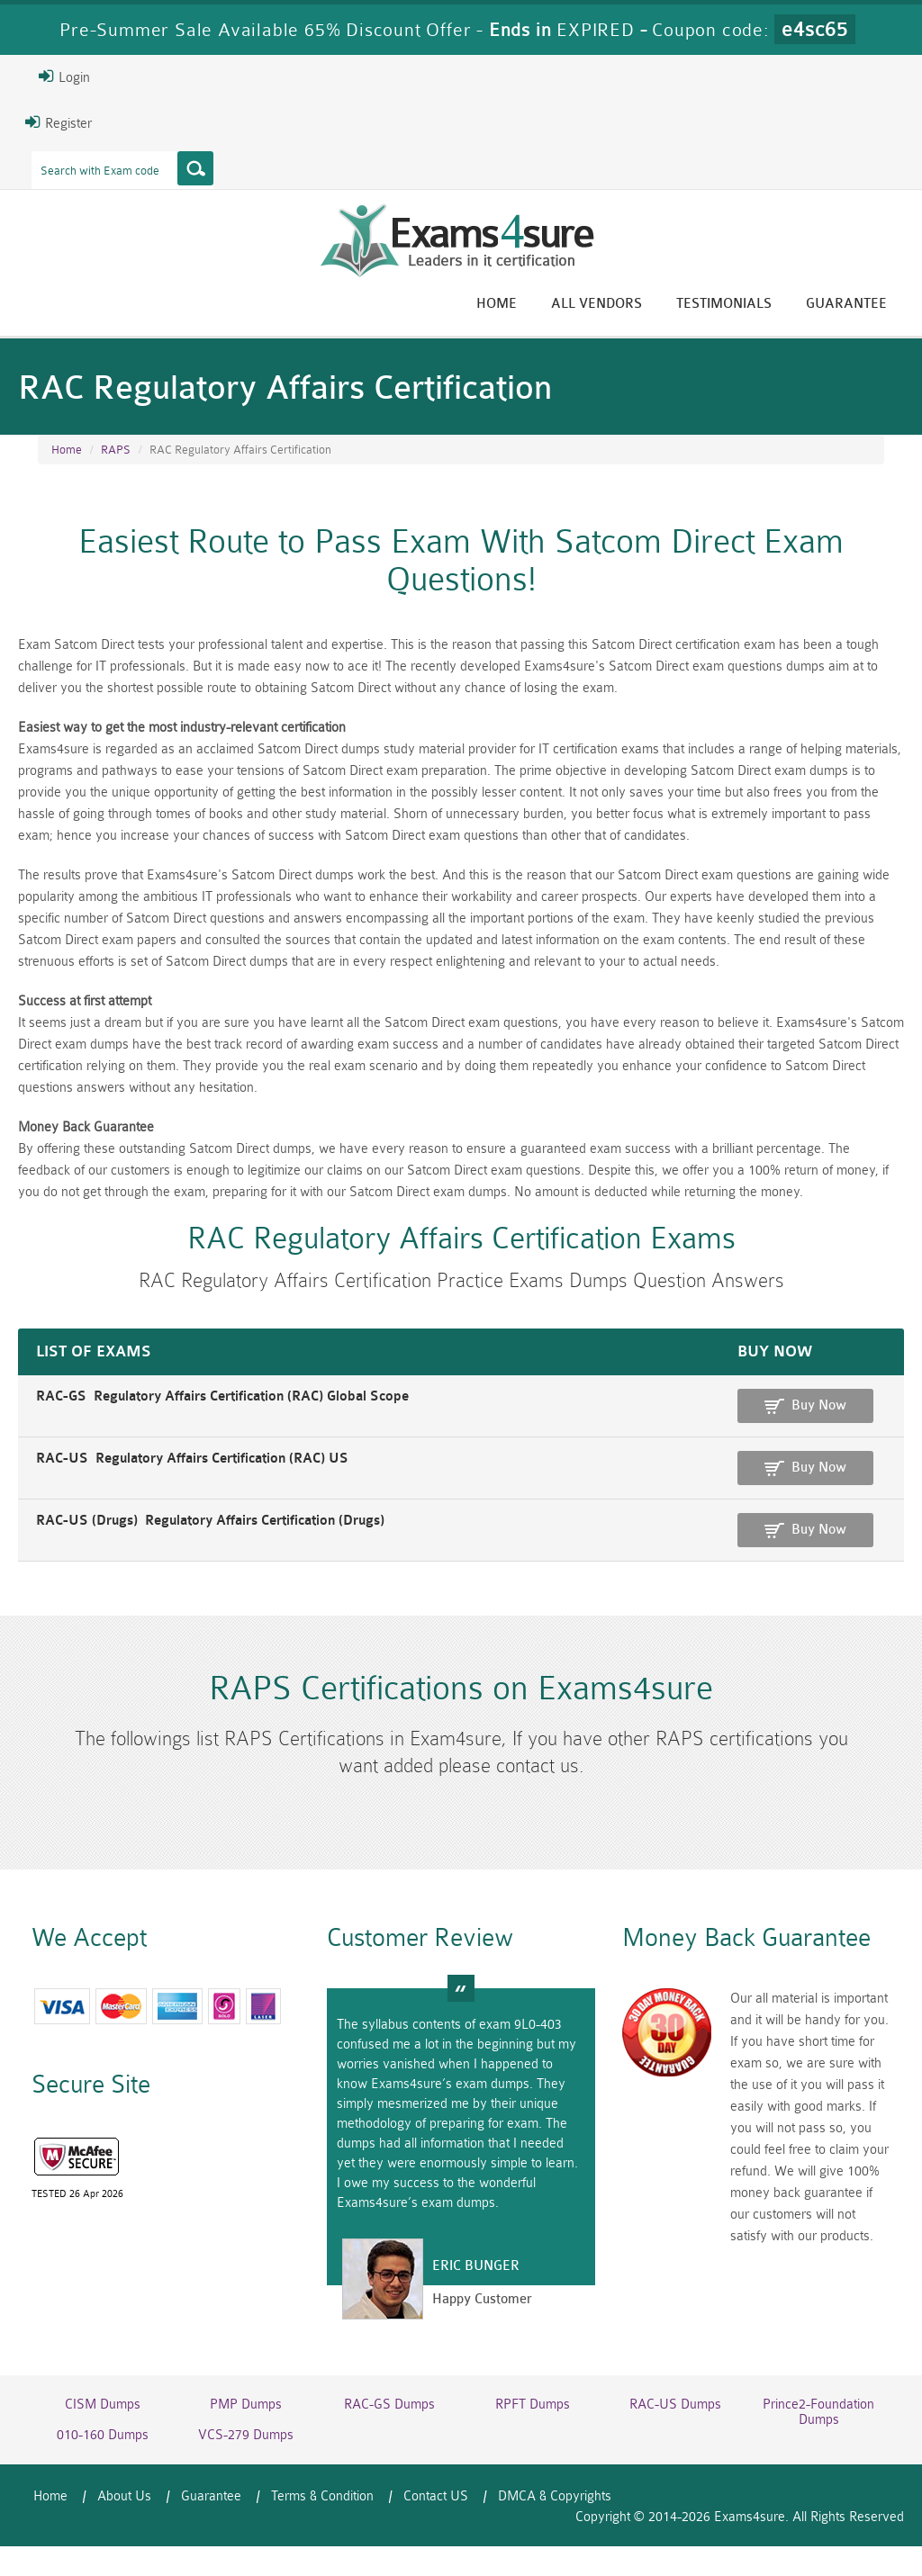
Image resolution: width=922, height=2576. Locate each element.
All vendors (596, 303)
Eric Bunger (476, 2266)
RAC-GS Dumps (389, 2404)
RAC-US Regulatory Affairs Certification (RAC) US (192, 1458)
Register (58, 122)
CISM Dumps (102, 2404)
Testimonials (724, 303)
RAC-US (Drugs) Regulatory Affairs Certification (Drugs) (210, 1520)
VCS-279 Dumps (246, 2435)
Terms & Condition (322, 2496)
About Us (124, 2496)
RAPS (116, 449)
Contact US (435, 2496)
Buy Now (818, 1405)
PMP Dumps (246, 2404)
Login (64, 77)
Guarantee (846, 303)
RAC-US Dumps (675, 2404)
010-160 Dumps (103, 2435)
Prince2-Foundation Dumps (818, 2412)
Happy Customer (482, 2299)
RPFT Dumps (532, 2404)
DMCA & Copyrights (554, 2496)
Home (496, 303)
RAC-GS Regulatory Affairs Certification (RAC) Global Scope (222, 1396)
